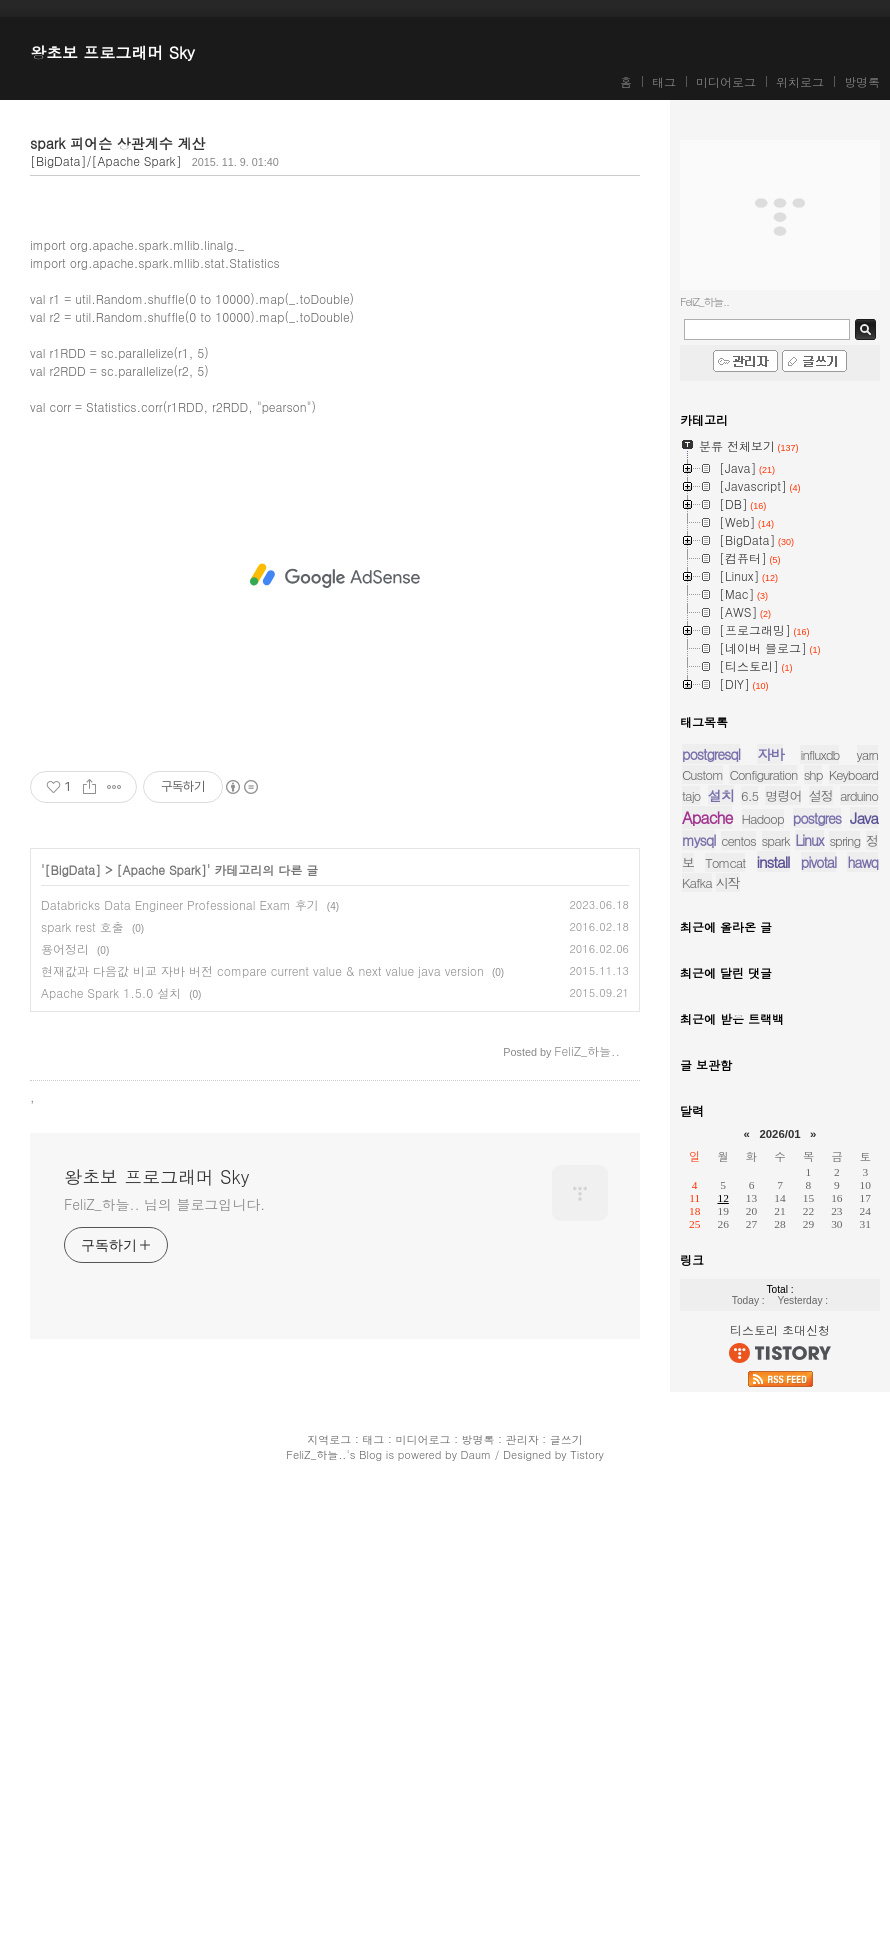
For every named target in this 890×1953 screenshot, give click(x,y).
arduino (859, 795)
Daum (476, 1916)
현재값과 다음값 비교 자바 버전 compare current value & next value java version (262, 1450)
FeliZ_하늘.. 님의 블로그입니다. (164, 1684)
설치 (721, 795)
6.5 (749, 795)
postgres (817, 818)
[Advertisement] (335, 346)
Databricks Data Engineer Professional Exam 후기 (180, 1384)
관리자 (522, 1901)
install (773, 861)
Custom (702, 774)
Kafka (697, 882)
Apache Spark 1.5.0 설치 (111, 1472)
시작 (728, 882)
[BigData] (73, 1349)
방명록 (862, 81)
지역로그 (329, 1901)
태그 (664, 81)
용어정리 (65, 1428)
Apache (707, 817)
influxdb (819, 754)
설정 (821, 795)
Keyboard (853, 774)
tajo (691, 795)
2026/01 (779, 1134)
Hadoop (763, 818)
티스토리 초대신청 (780, 1329)
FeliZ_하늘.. (316, 1916)
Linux (809, 840)
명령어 (783, 795)
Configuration (763, 774)
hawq (862, 862)
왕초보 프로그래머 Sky (112, 52)
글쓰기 (566, 1901)
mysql (698, 840)
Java (864, 817)
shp (813, 774)
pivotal (818, 862)
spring (844, 840)
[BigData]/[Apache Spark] (106, 160)
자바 (770, 754)
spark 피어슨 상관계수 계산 (117, 143)
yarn (867, 754)
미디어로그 (726, 81)
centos (738, 840)
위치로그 (800, 81)
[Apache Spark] (162, 1349)
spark (776, 840)
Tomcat (725, 862)
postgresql (711, 754)
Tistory (586, 1916)
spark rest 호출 (82, 1406)
